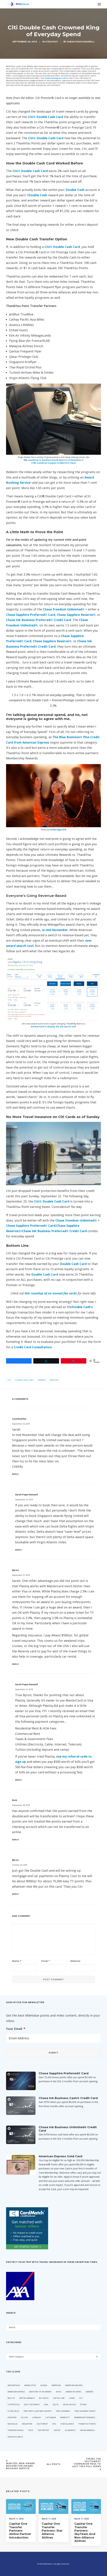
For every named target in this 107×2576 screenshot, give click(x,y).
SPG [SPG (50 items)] (54, 2424)
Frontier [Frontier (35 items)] (12, 2417)
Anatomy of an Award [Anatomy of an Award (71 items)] (40, 2391)
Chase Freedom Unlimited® (63, 609)
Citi (9, 1380)
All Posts (53, 2464)
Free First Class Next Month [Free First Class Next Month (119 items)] (38, 2411)
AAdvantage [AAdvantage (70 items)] (14, 2385)
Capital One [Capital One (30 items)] (59, 2398)
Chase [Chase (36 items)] (72, 2398)
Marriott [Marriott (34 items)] (65, 2417)
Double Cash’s (82, 1307)
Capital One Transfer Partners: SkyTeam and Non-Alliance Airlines (84, 2543)
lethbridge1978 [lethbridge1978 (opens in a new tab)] (58, 829)
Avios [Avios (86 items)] (58, 2391)
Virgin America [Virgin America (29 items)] (87, 2430)
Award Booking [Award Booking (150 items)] (73, 2391)
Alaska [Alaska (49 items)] (43, 2385)
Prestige (54, 1380)
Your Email (15, 2029)
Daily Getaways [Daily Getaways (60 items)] (32, 2404)
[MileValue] (17, 4)
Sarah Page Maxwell (81, 41)
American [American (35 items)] (56, 2385)
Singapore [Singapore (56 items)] (27, 2424)
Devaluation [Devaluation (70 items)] (69, 2404)
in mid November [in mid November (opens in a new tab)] (55, 930)
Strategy (51, 41)
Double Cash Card (73, 1264)
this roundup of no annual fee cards (51, 1293)
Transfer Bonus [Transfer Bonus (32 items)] (16, 2430)
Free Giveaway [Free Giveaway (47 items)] (63, 2411)
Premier (41, 1380)
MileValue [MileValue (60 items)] (12, 2424)
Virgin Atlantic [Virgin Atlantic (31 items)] (15, 2436)
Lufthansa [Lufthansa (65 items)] (50, 2417)
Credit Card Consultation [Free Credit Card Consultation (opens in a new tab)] (33, 1347)
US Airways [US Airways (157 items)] (70, 2430)
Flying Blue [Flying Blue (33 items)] (13, 2411)
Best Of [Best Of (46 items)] (11, 2398)
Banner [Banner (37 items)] (89, 2391)
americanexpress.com (55, 78)
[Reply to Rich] (53, 1839)
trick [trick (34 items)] (30, 2430)
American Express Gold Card (60, 2156)
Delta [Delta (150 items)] (56, 2404)
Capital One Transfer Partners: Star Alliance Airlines (52, 2538)
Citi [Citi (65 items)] (80, 2398)
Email (45, 1961)
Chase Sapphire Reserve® (52, 641)
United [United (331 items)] (57, 2430)
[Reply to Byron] (53, 1664)
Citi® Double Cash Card (45, 117)
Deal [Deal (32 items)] (46, 2404)
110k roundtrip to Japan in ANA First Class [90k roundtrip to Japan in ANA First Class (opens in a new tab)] (53, 462)
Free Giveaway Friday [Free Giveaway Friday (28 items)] (85, 2411)
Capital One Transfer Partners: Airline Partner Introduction (20, 2538)
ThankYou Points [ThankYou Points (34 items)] (87, 2424)
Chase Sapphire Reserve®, (76, 615)
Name (16, 1961)
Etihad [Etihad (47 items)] (83, 2404)
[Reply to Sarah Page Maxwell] (55, 1550)
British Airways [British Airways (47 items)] (27, 2398)
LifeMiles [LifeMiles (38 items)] (36, 2417)
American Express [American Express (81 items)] (16, 2391)
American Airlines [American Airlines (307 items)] (74, 2385)
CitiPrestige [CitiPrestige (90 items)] (14, 2404)
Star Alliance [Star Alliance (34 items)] (67, 2424)
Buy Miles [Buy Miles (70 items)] (43, 2398)
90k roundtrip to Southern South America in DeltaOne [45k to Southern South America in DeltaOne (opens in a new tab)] (52, 460)
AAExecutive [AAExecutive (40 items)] (30, 2385)
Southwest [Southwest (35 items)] (42, 2424)
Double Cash (75, 190)
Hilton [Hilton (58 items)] (24, 2417)
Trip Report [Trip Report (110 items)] (43, 2430)
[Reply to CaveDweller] (53, 1474)
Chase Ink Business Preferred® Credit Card (38, 620)
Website (75, 1961)
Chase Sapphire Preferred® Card (30, 615)
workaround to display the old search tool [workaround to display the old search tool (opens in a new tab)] (53, 1026)
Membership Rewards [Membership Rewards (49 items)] (84, 2417)
